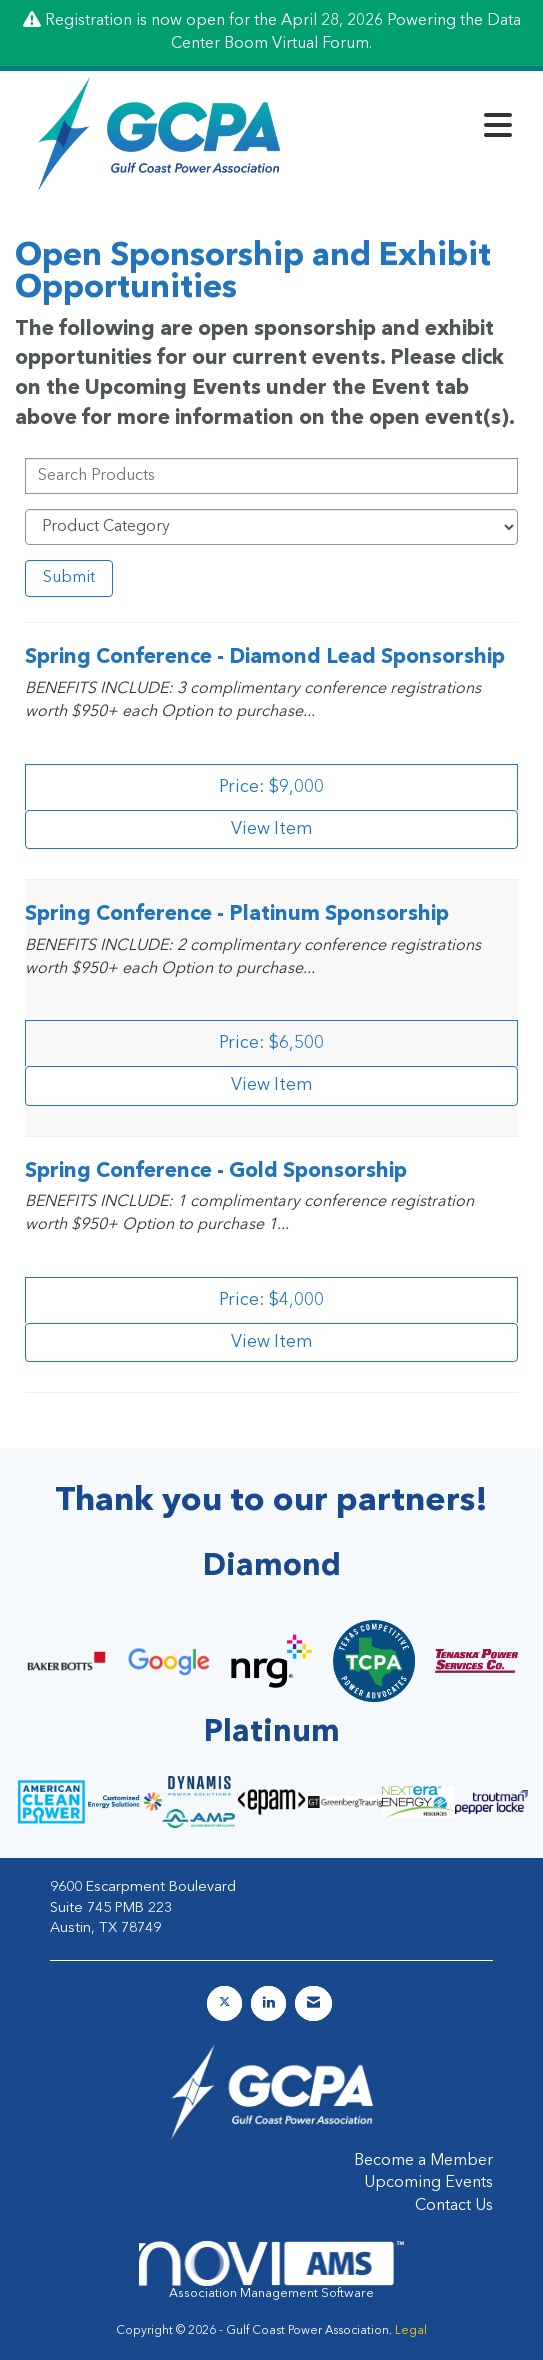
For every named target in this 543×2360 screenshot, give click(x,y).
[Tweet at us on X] (224, 2003)
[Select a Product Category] (271, 527)
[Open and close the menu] (412, 130)
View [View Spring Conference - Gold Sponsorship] (272, 1342)
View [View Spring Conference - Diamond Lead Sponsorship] (272, 829)
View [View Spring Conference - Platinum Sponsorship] (272, 1085)
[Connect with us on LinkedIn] (268, 2003)
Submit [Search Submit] (69, 578)
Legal (411, 2331)
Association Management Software (272, 2270)
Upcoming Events (428, 2183)
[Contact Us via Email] (313, 2003)
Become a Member (423, 2161)
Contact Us (454, 2206)
